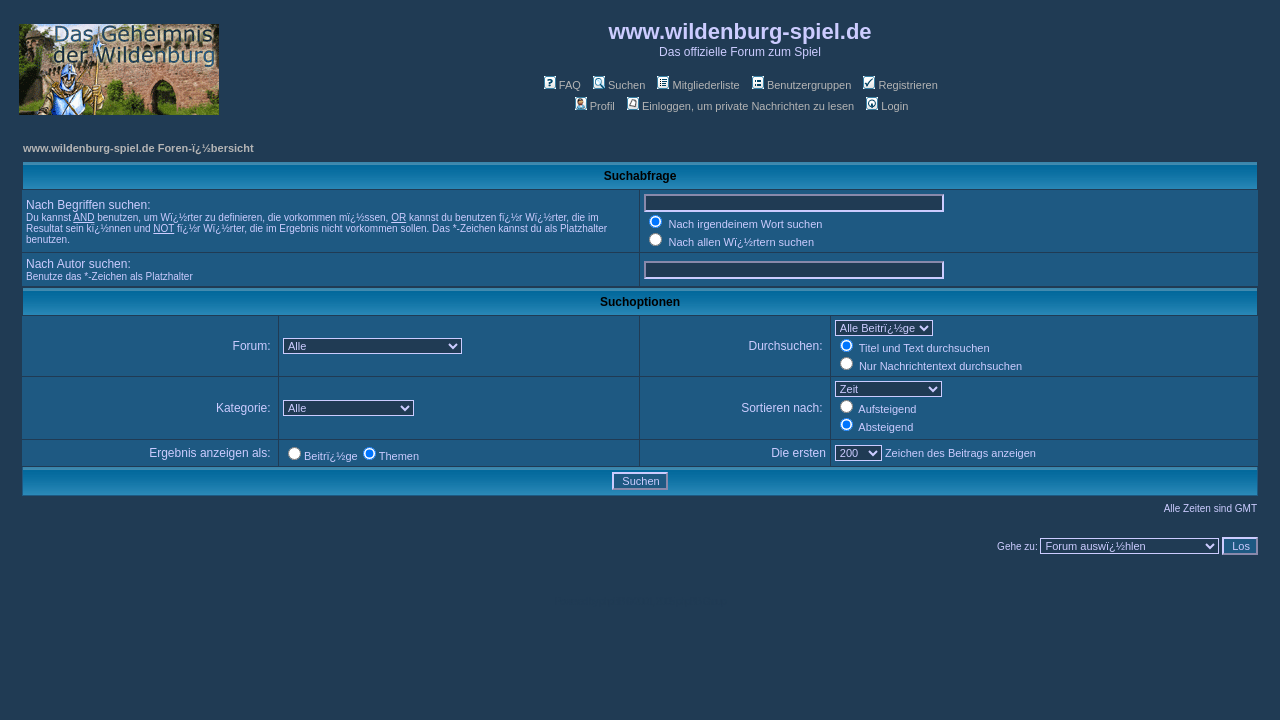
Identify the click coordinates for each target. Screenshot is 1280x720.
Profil (595, 106)
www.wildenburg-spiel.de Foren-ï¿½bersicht (138, 148)
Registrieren (900, 85)
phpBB (611, 601)
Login (887, 106)
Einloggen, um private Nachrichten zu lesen (740, 106)
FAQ (562, 85)
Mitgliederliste (698, 85)
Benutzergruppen (801, 85)
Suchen (619, 85)
